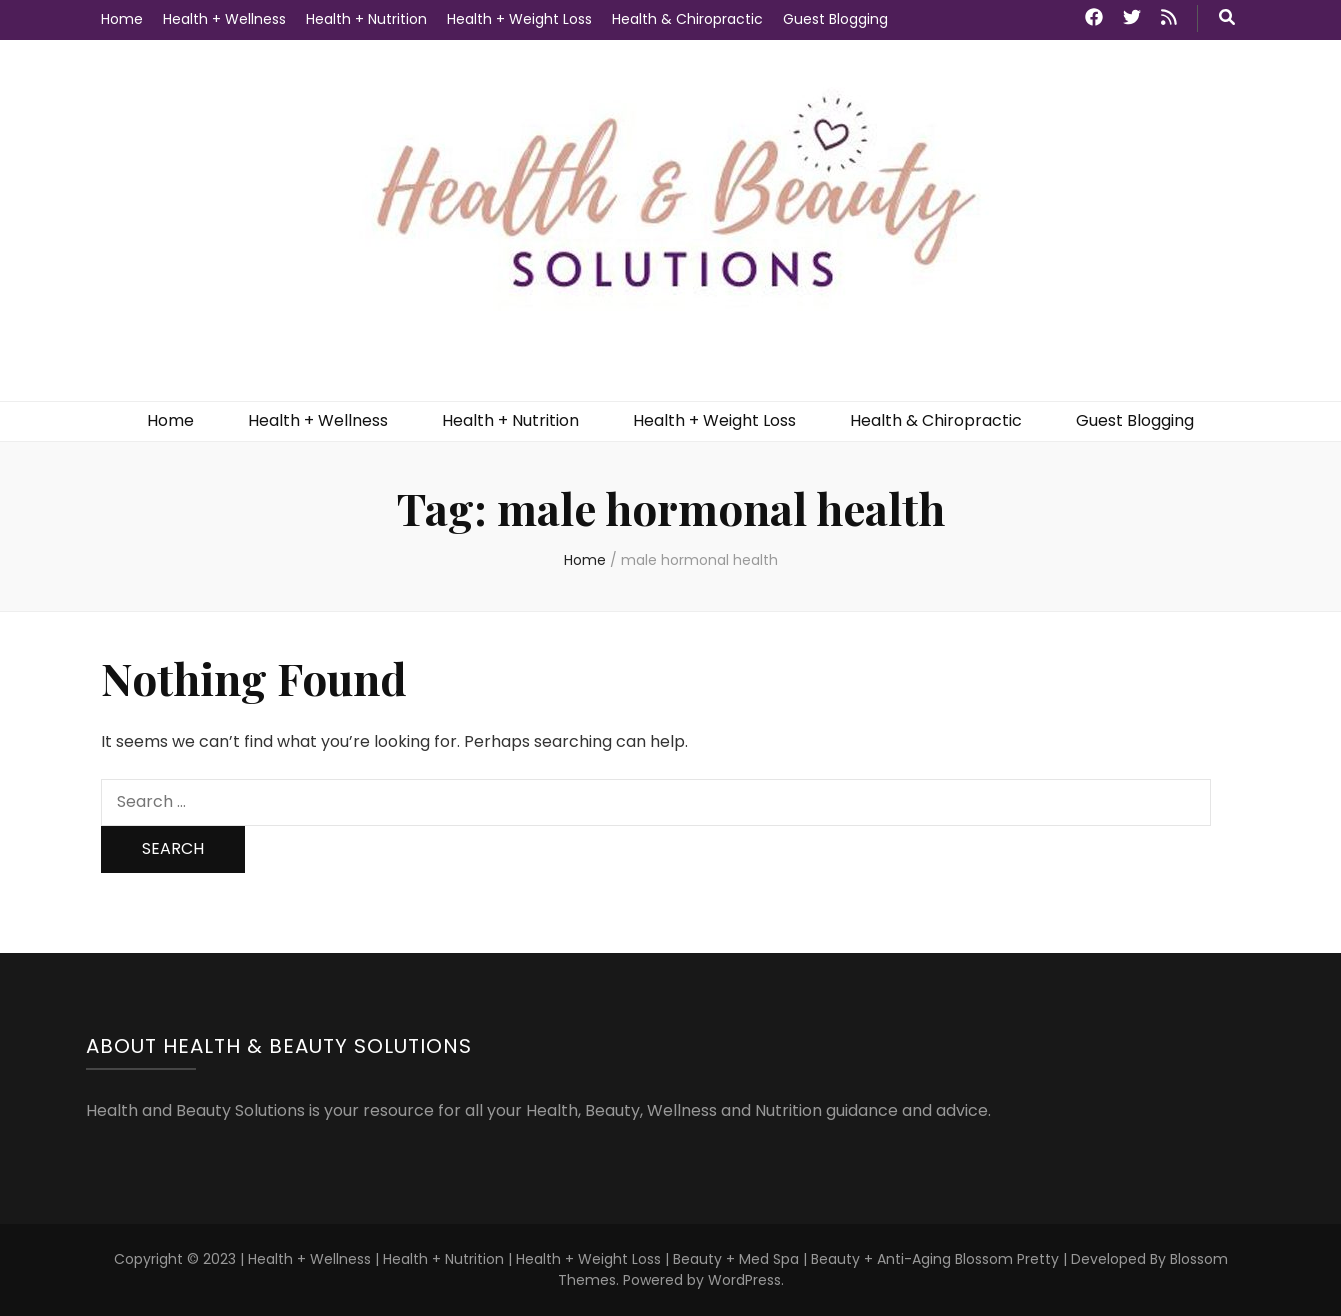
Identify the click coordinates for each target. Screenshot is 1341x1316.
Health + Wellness (224, 19)
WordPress (744, 1280)
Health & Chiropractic (687, 19)
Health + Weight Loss (519, 19)
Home (122, 19)
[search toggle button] (1227, 18)
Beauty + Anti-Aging (881, 1259)
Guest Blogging (835, 19)
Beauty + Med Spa (738, 1259)
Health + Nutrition (366, 19)
